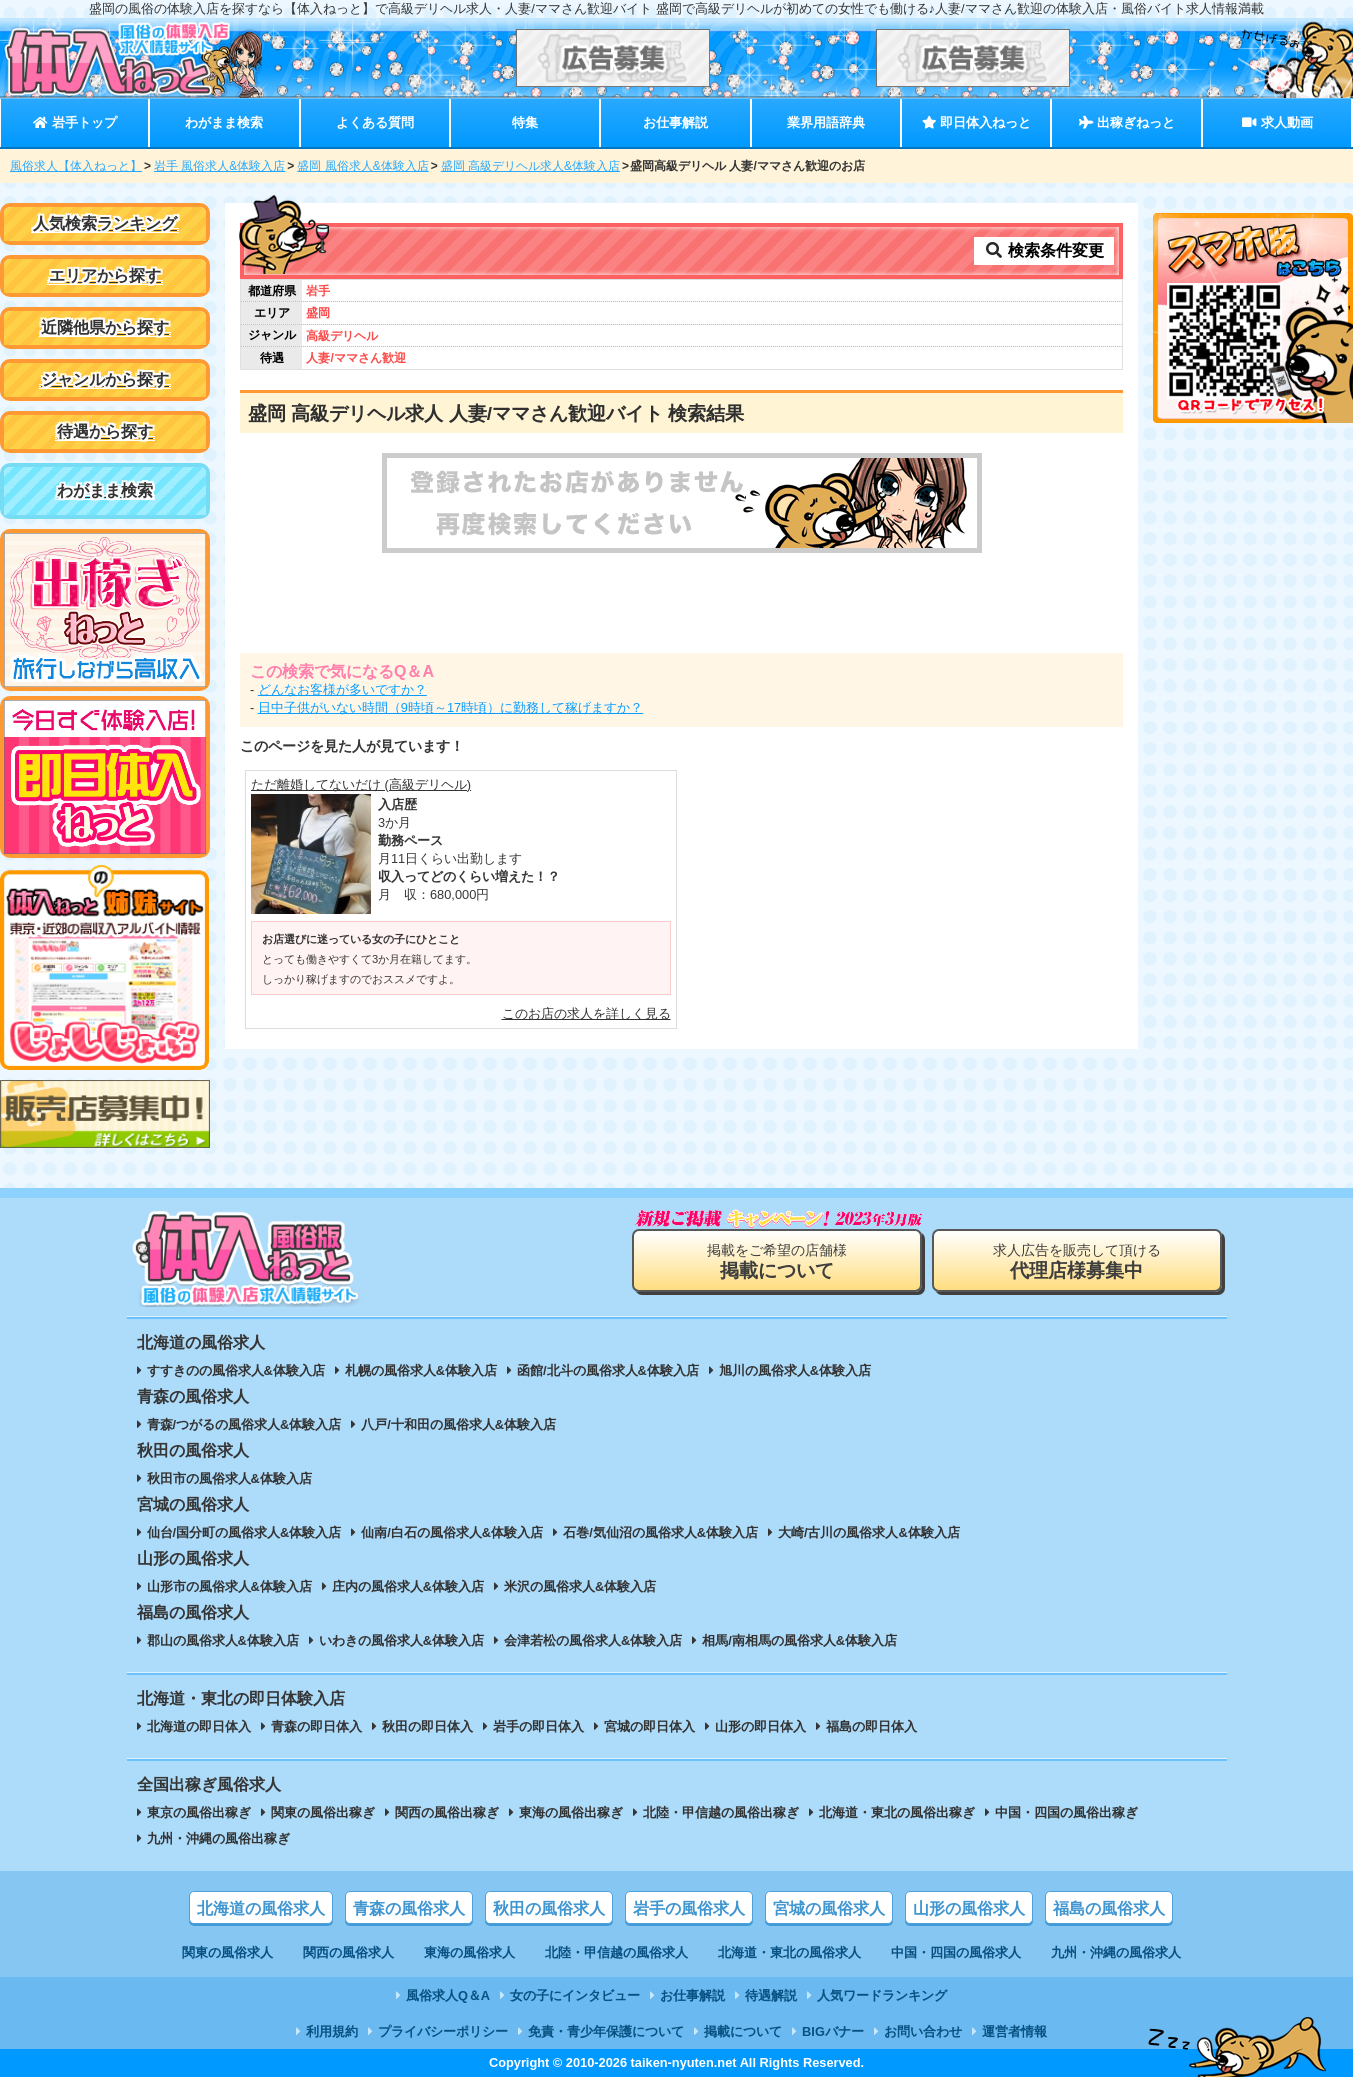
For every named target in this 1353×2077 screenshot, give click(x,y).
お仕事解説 (675, 122)
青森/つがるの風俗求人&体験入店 (244, 1424)
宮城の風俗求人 (829, 1908)
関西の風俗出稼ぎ (447, 1812)
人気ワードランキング (882, 1995)
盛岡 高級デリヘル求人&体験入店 (530, 166)
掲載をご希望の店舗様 (777, 1261)
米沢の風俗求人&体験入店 (580, 1586)
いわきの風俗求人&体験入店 (401, 1640)
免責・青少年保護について (606, 2031)
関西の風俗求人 (348, 1952)
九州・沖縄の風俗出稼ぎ (218, 1838)
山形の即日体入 (760, 1726)
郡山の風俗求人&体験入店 (223, 1640)
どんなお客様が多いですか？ (342, 689)
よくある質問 (375, 122)
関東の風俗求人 (227, 1952)
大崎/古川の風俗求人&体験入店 (869, 1532)
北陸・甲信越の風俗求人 (616, 1952)
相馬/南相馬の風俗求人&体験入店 (799, 1640)
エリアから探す (105, 275)
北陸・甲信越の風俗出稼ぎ (721, 1812)
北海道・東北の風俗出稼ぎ (897, 1812)
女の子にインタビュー (575, 1995)
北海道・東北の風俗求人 (789, 1952)
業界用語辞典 (826, 122)
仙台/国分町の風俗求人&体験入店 (244, 1532)
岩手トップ (74, 122)
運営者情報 (1014, 2031)
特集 (525, 122)
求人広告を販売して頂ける (1077, 1261)
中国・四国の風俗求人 (956, 1952)
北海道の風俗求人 (261, 1908)
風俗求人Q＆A (448, 1995)
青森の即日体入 (316, 1726)
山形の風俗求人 (969, 1908)
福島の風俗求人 (1109, 1908)
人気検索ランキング (105, 223)
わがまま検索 (224, 122)
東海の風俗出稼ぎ (571, 1812)
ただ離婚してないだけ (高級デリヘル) (361, 784)
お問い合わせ (923, 2031)
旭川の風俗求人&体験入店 (795, 1370)
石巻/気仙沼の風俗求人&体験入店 (660, 1532)
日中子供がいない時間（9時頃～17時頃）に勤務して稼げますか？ (450, 707)
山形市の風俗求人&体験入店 (229, 1586)
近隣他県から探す (105, 327)
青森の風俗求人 (409, 1908)
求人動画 (1277, 122)
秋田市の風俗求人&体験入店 (229, 1478)
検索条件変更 (1044, 250)
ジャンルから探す (105, 379)
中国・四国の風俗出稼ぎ (1066, 1812)
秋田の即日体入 (427, 1726)
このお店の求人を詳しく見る (586, 1013)
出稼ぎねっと (1127, 122)
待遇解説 (771, 1995)
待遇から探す (105, 431)
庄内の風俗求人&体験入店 (408, 1586)
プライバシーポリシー (443, 2031)
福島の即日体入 (871, 1726)
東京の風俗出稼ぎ (199, 1812)
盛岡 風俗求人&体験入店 (362, 166)
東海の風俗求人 (469, 1952)
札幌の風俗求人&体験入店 (421, 1370)
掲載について (743, 2031)
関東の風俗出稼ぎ (323, 1812)
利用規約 (332, 2031)
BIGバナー (833, 2031)
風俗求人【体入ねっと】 (76, 166)
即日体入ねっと (976, 122)
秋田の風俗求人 (549, 1908)
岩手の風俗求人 (689, 1908)
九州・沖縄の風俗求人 (1116, 1952)
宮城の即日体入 (649, 1726)
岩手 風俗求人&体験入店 (219, 166)
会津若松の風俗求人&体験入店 (593, 1640)
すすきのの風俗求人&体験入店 (236, 1370)
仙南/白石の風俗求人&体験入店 (452, 1532)
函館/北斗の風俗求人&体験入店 (608, 1370)
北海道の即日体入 (199, 1726)
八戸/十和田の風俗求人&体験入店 (458, 1424)
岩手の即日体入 (538, 1726)
